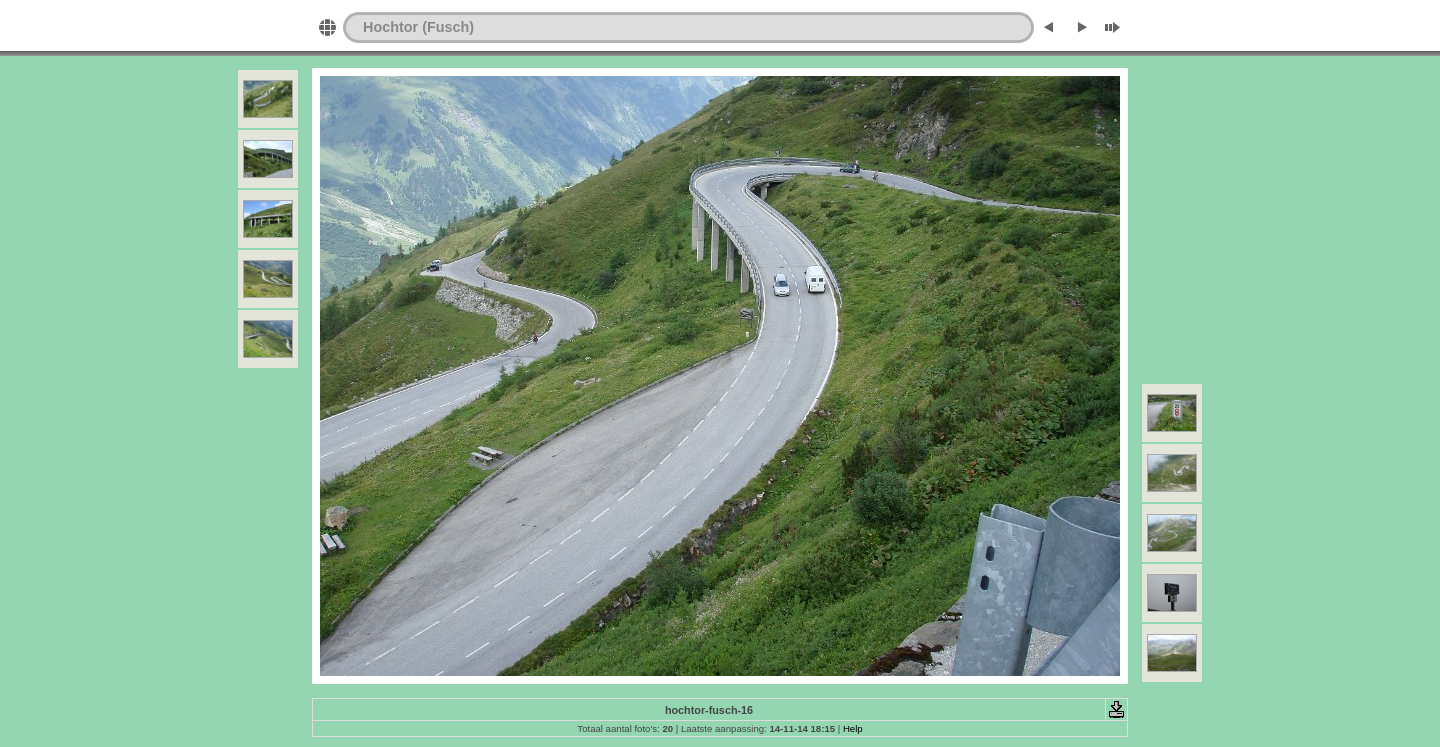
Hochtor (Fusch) (418, 27)
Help (853, 728)
